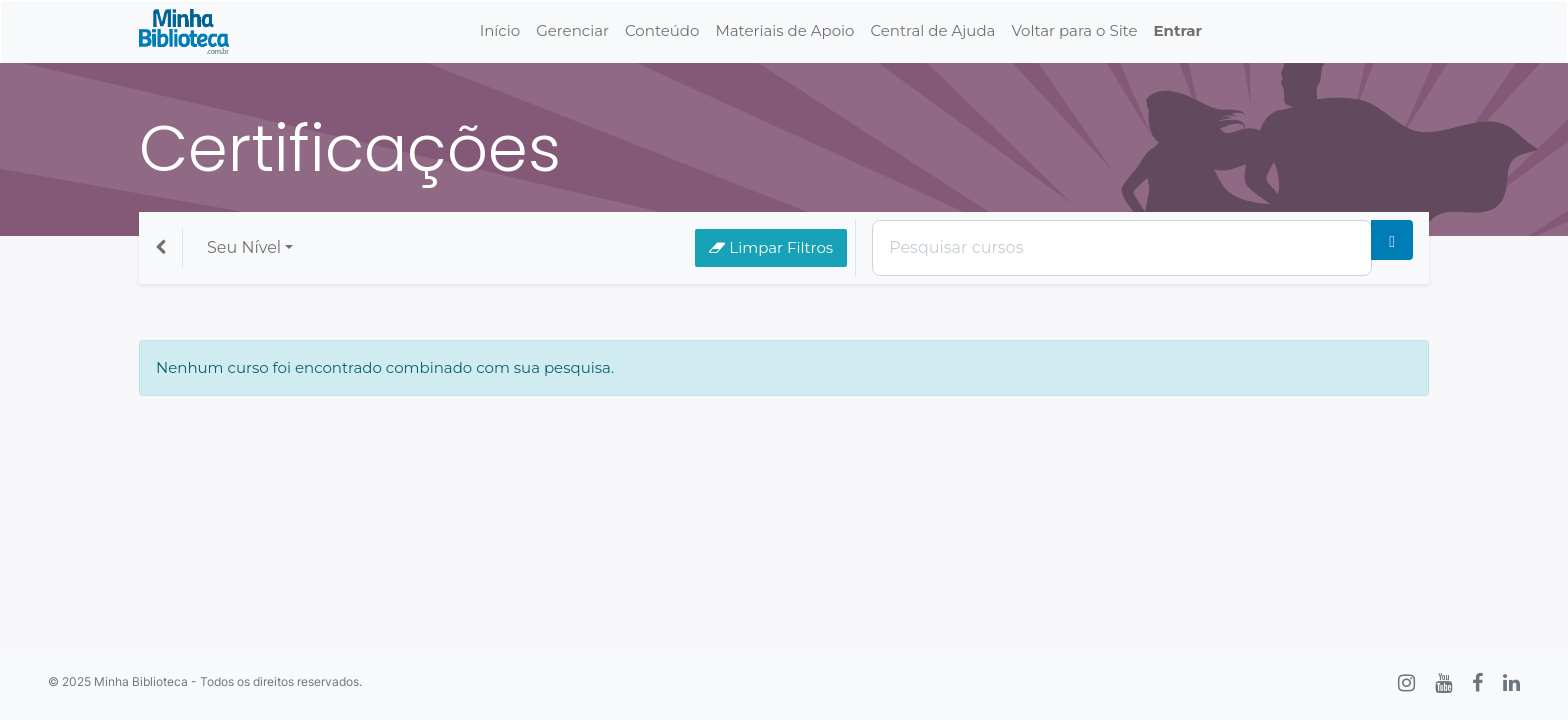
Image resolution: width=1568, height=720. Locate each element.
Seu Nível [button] (244, 247)
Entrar (1177, 30)
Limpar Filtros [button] (771, 247)
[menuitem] (500, 31)
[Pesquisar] (1392, 240)
